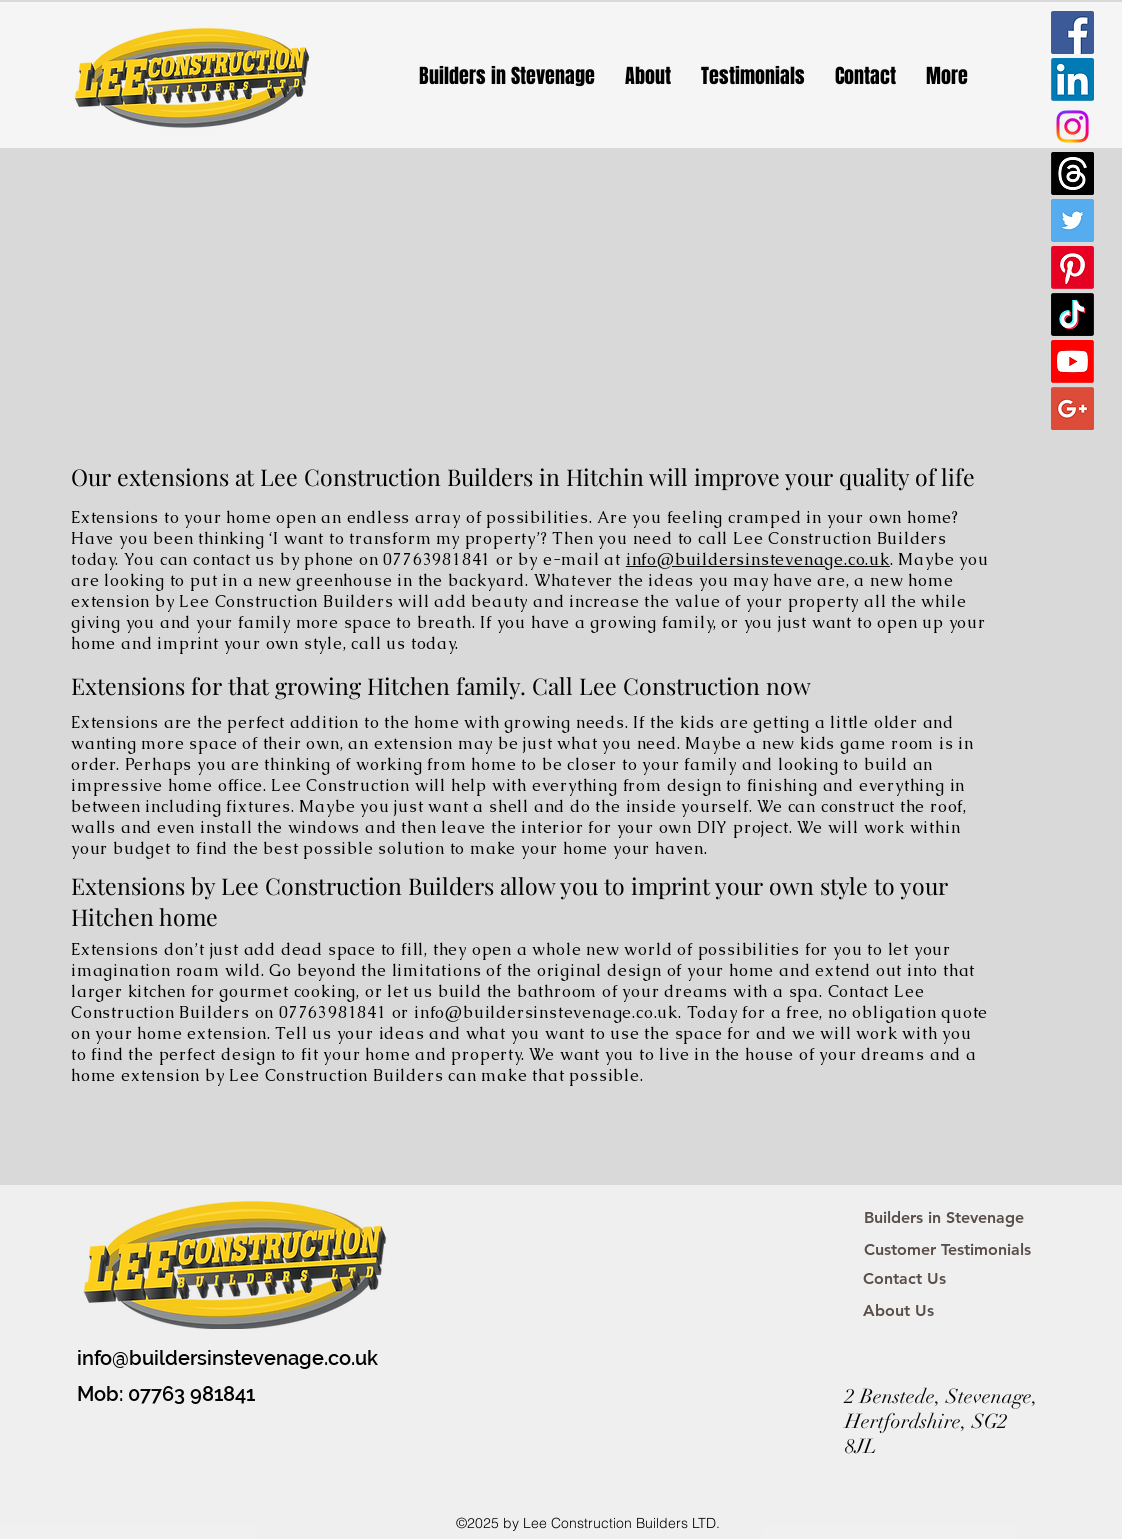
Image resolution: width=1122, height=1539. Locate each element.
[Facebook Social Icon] (1072, 32)
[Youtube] (1072, 361)
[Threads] (1072, 173)
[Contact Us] (904, 1279)
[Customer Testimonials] (947, 1250)
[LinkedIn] (1072, 79)
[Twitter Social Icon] (1072, 220)
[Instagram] (1072, 126)
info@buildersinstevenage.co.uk (758, 559)
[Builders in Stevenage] (944, 1218)
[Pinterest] (1072, 267)
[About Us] (898, 1311)
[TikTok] (1072, 314)
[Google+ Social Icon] (1072, 408)
